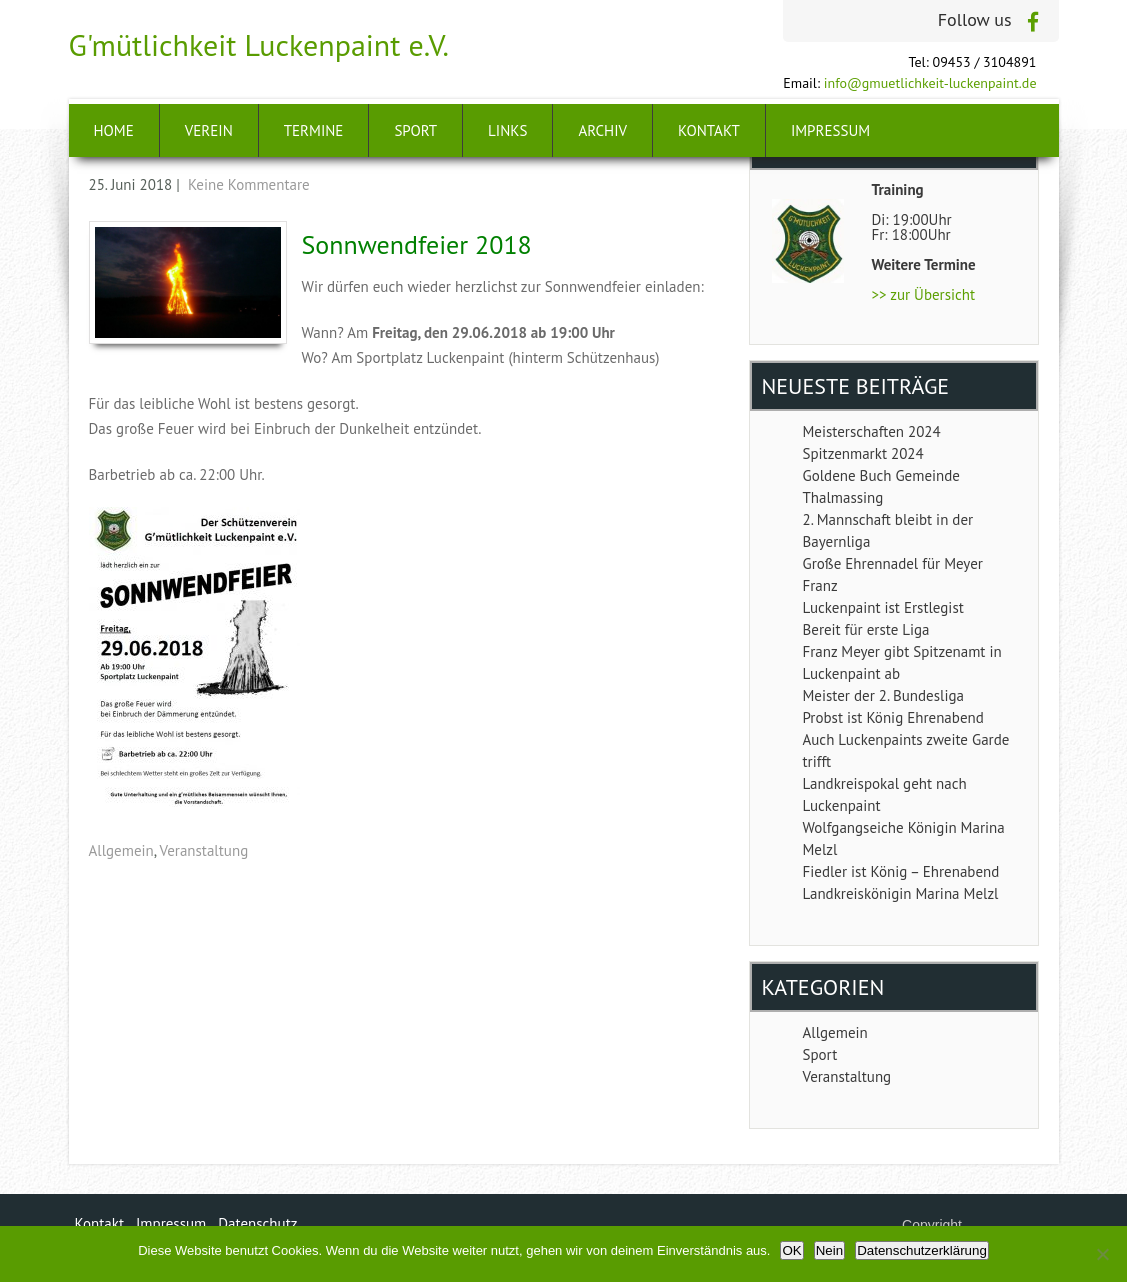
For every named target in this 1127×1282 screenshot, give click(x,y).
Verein (209, 130)
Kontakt (709, 130)
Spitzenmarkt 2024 (863, 453)
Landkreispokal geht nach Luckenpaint (885, 794)
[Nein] (1102, 1254)
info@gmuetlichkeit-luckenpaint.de (930, 83)
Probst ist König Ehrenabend (893, 717)
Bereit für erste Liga (866, 629)
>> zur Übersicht (924, 294)
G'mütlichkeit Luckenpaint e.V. (259, 44)
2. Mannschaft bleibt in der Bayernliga (888, 530)
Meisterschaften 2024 (872, 431)
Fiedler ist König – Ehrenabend (901, 871)
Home (114, 130)
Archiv (602, 130)
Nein (829, 1250)
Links (507, 130)
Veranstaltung (204, 850)
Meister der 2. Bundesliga (883, 695)
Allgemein (121, 850)
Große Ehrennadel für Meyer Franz (893, 574)
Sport (415, 130)
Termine (314, 130)
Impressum (830, 130)
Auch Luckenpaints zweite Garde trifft (906, 750)
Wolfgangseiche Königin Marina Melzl (904, 838)
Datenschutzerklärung (922, 1250)
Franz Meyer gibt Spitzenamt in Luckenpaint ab (902, 662)
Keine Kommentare (249, 184)
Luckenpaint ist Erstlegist (883, 607)
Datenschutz (257, 1223)
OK (791, 1250)
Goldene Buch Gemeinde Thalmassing (881, 486)
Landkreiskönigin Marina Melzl (901, 893)
